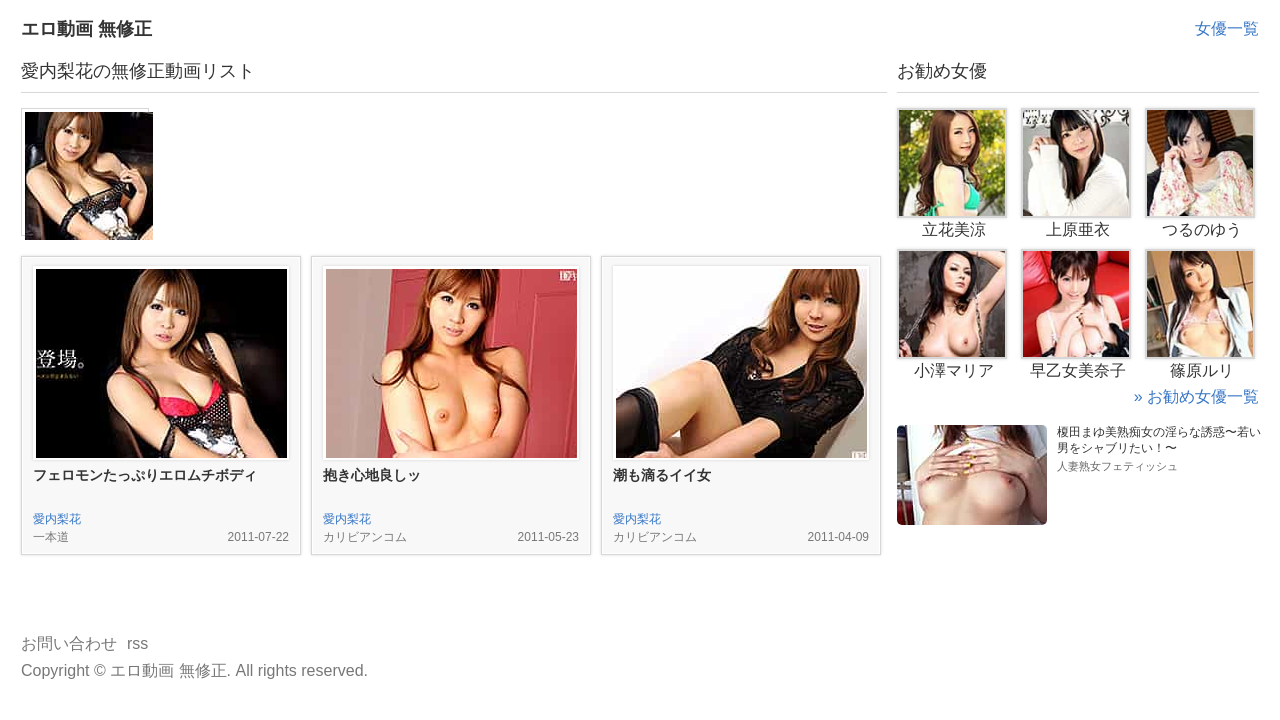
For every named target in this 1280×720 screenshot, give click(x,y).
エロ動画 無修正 (86, 29)
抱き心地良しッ (372, 475)
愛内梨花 (57, 519)
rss (137, 643)
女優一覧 (1227, 28)
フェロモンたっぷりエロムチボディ (145, 475)
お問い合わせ (69, 643)
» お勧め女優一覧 (1196, 396)
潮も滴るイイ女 (662, 475)
